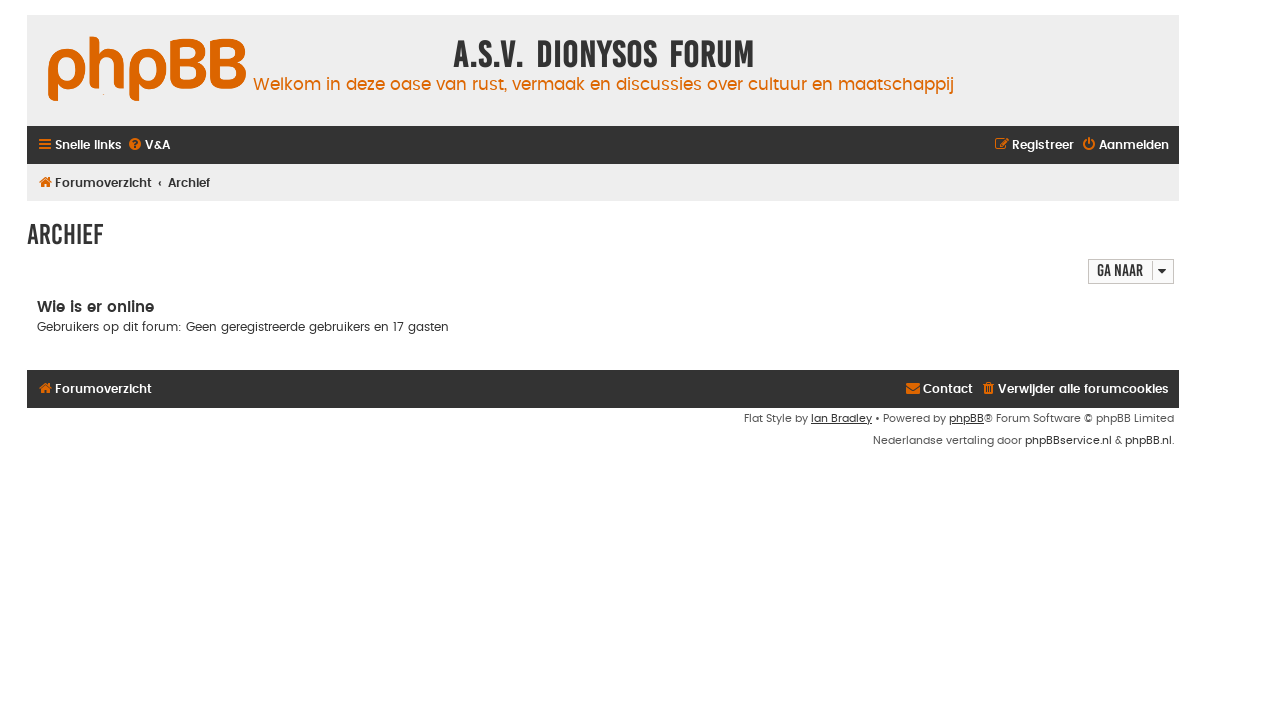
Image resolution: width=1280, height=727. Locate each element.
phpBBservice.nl (1068, 440)
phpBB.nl (1148, 440)
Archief (65, 234)
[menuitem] (148, 145)
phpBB (966, 418)
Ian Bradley (841, 418)
